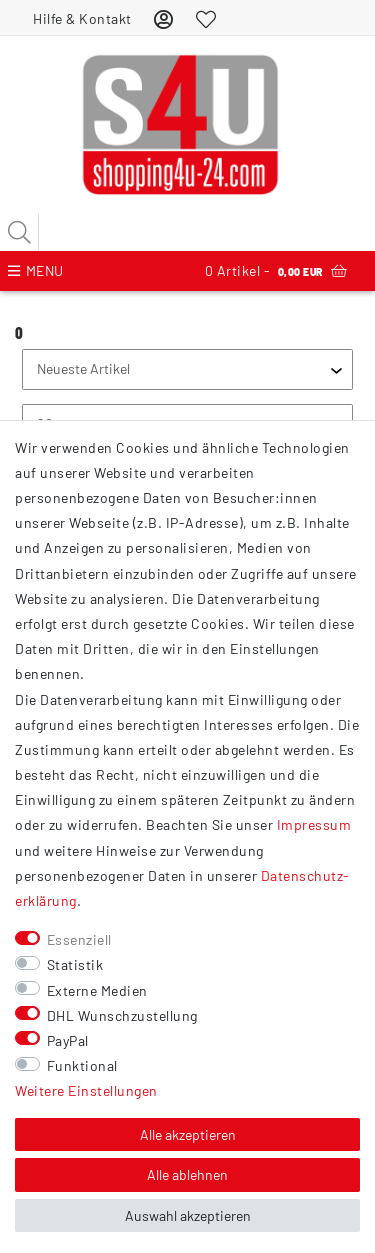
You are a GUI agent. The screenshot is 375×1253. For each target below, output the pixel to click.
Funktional (82, 1065)
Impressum (314, 824)
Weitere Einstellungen (86, 1090)
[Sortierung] (187, 369)
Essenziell (79, 939)
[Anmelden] (164, 18)
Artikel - (276, 271)
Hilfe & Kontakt (82, 18)
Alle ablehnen (187, 1174)
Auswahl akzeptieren (188, 1215)
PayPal (68, 1040)
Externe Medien (97, 990)
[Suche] (20, 232)
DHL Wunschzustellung (122, 1015)
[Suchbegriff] (187, 232)
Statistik (75, 964)
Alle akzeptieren (188, 1134)
